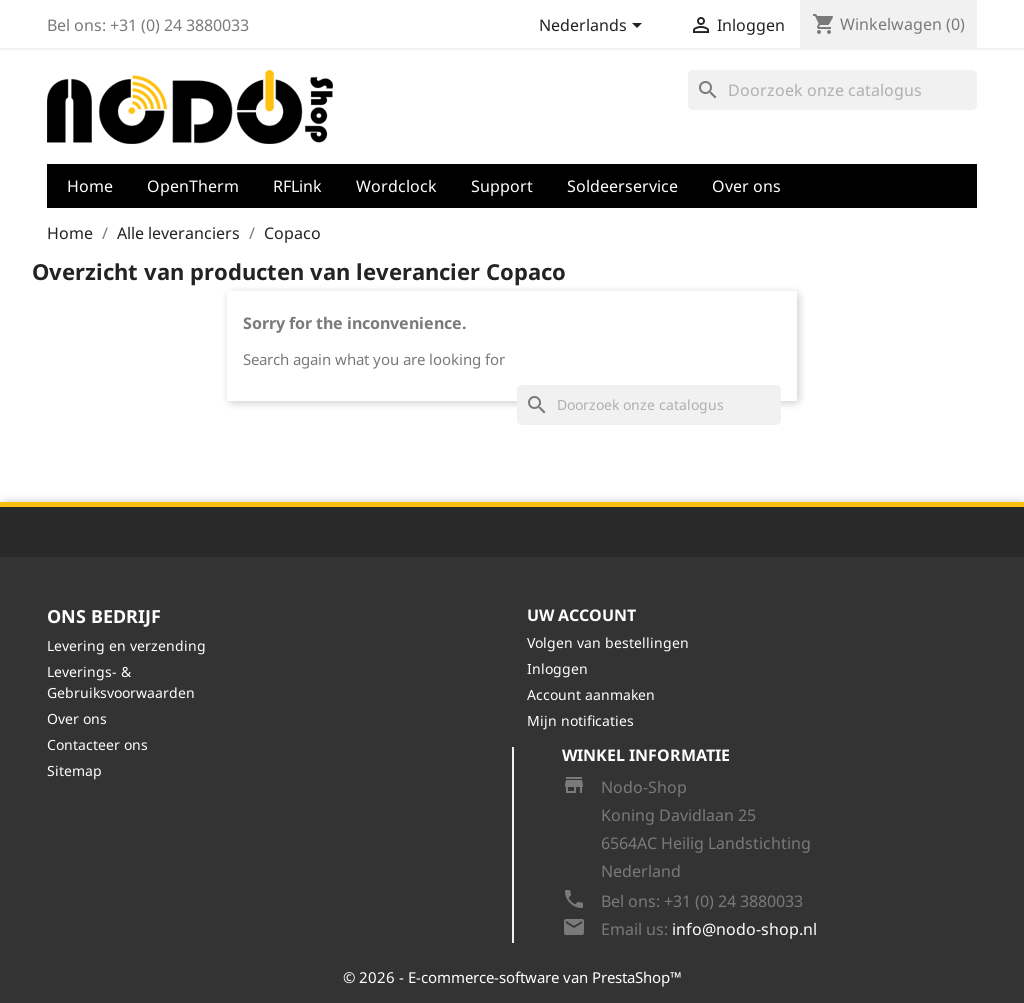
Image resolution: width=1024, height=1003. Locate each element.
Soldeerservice (622, 186)
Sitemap (74, 770)
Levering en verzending (126, 645)
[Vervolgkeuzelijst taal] (594, 27)
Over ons (746, 186)
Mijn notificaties (580, 720)
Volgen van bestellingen (608, 642)
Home (90, 186)
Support (502, 186)
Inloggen (557, 668)
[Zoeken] (832, 90)
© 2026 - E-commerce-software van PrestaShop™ (512, 977)
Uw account (581, 615)
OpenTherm (193, 186)
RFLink (297, 186)
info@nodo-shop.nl (744, 929)
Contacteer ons (97, 744)
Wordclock (396, 186)
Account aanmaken (591, 694)
